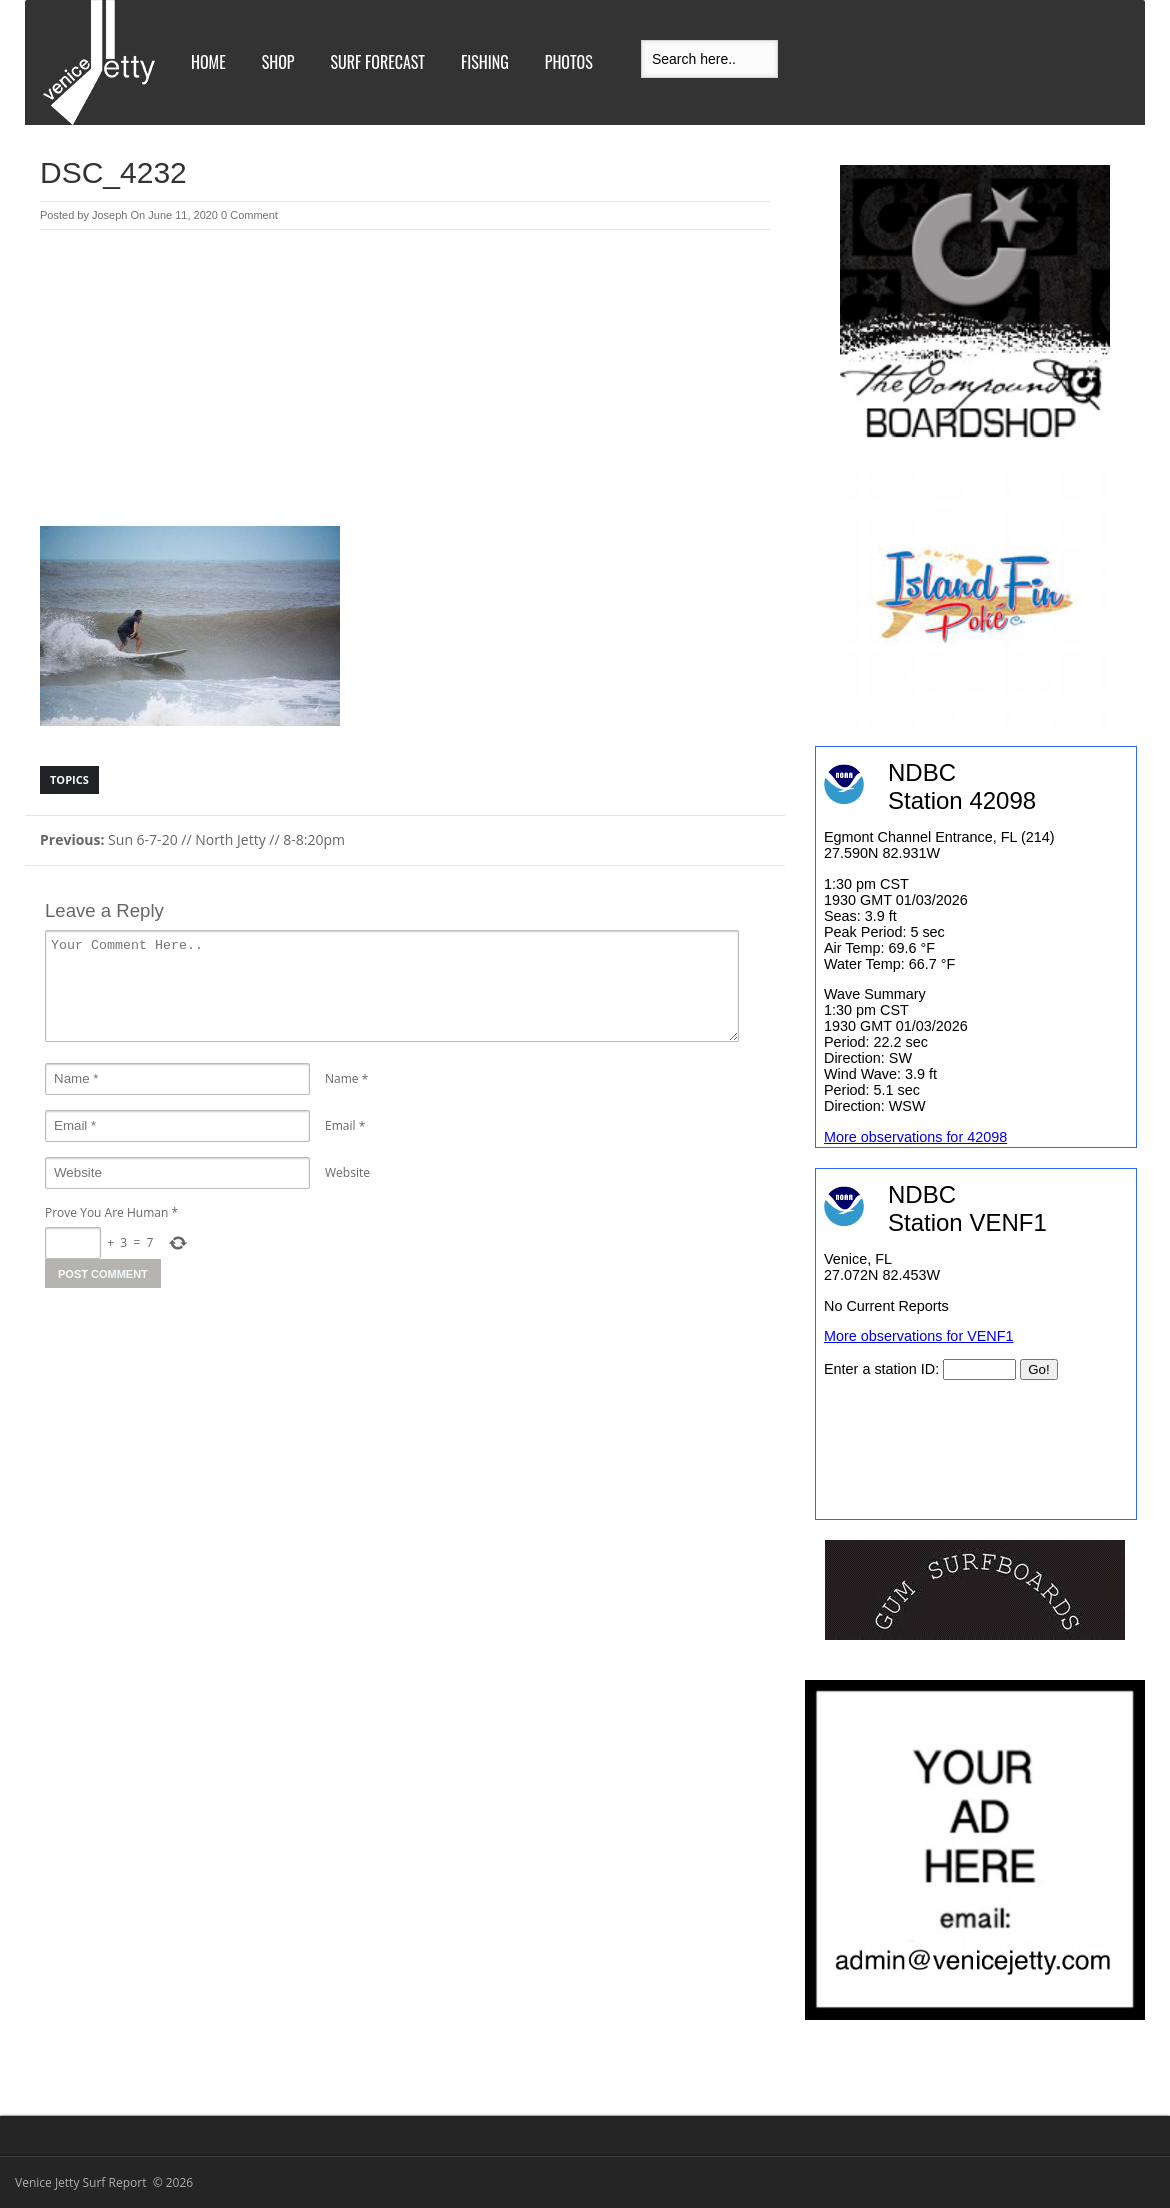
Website (347, 1172)
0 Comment (249, 215)
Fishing (485, 62)
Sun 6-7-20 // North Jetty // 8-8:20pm (192, 839)
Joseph (109, 215)
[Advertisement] (405, 380)
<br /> (976, 1344)
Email (340, 1125)
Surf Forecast (378, 62)
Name (342, 1078)
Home (208, 62)
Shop (278, 62)
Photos (569, 62)
